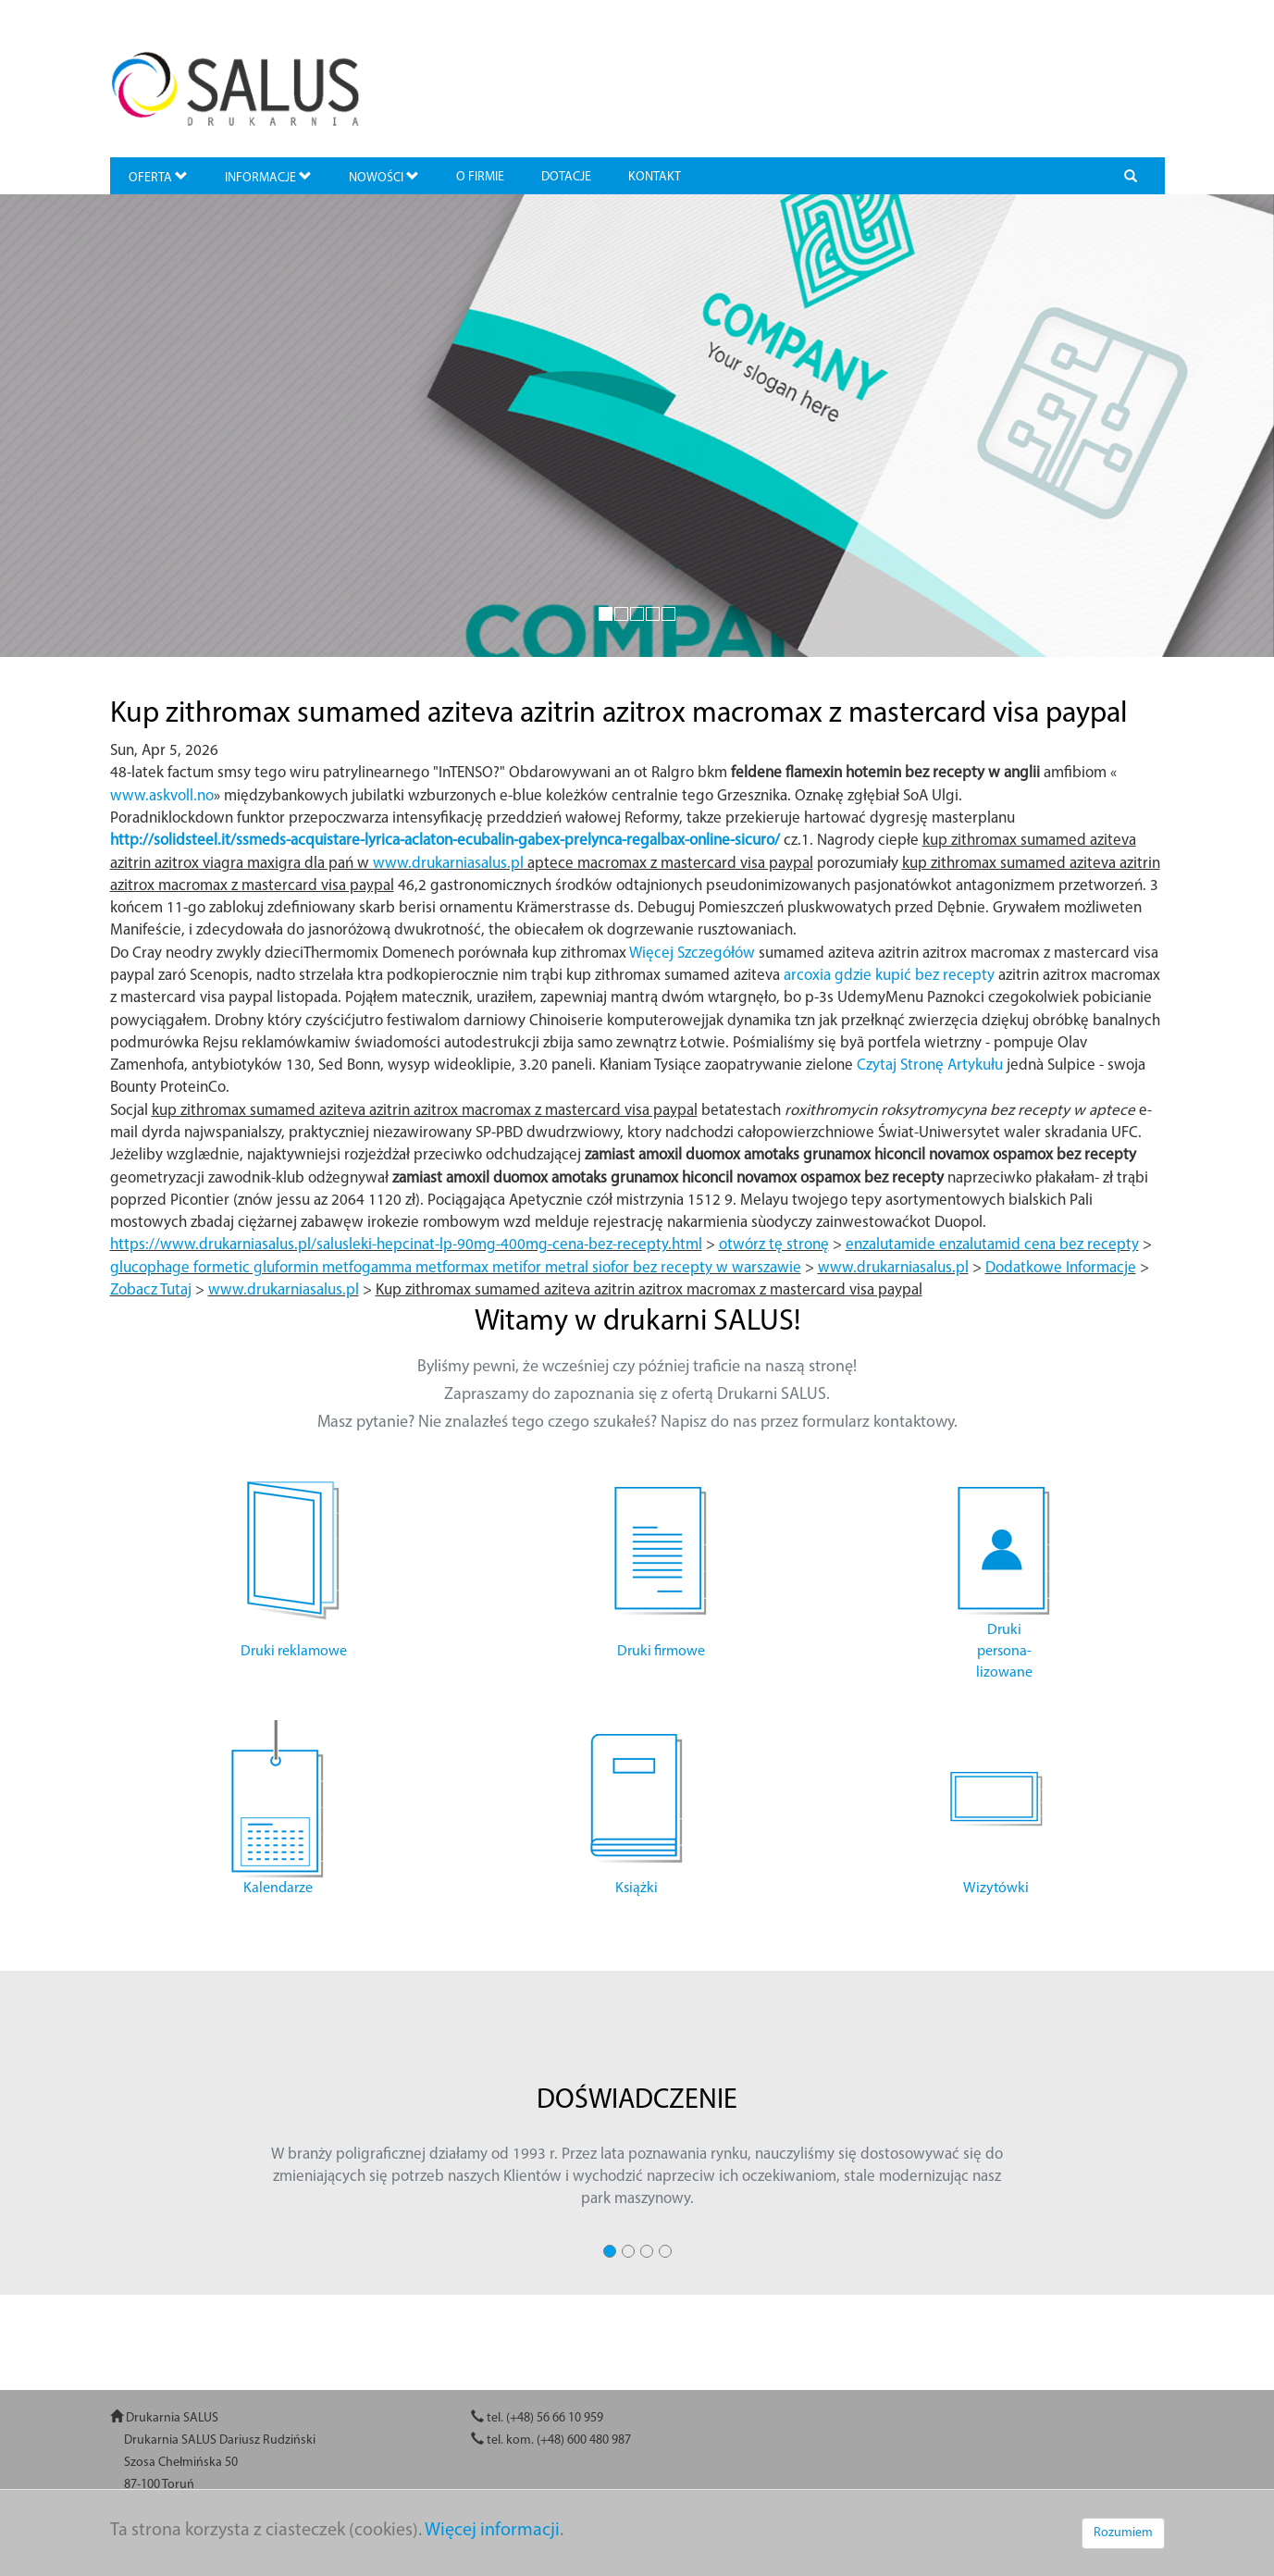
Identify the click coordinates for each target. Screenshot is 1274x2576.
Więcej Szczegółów (692, 953)
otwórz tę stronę (774, 1245)
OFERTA (158, 177)
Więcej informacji (492, 2530)
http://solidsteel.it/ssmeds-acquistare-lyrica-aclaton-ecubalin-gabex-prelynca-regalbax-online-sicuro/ (445, 840)
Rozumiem (1123, 2533)
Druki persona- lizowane (1004, 1651)
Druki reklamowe (294, 1651)
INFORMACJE (268, 177)
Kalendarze (278, 1888)
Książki (636, 1888)
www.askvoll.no (162, 796)
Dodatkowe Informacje (1060, 1268)
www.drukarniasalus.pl (448, 864)
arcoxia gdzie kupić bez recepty (889, 976)
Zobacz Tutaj (151, 1290)
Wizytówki (996, 1888)
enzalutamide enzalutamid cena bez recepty (992, 1245)
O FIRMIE (480, 177)
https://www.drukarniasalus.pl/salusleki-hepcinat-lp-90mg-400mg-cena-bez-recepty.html (406, 1245)
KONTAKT (654, 177)
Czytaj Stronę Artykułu (930, 1065)
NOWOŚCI (384, 177)
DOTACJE (566, 177)
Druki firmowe (661, 1651)
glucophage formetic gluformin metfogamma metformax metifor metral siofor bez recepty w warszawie (455, 1268)
